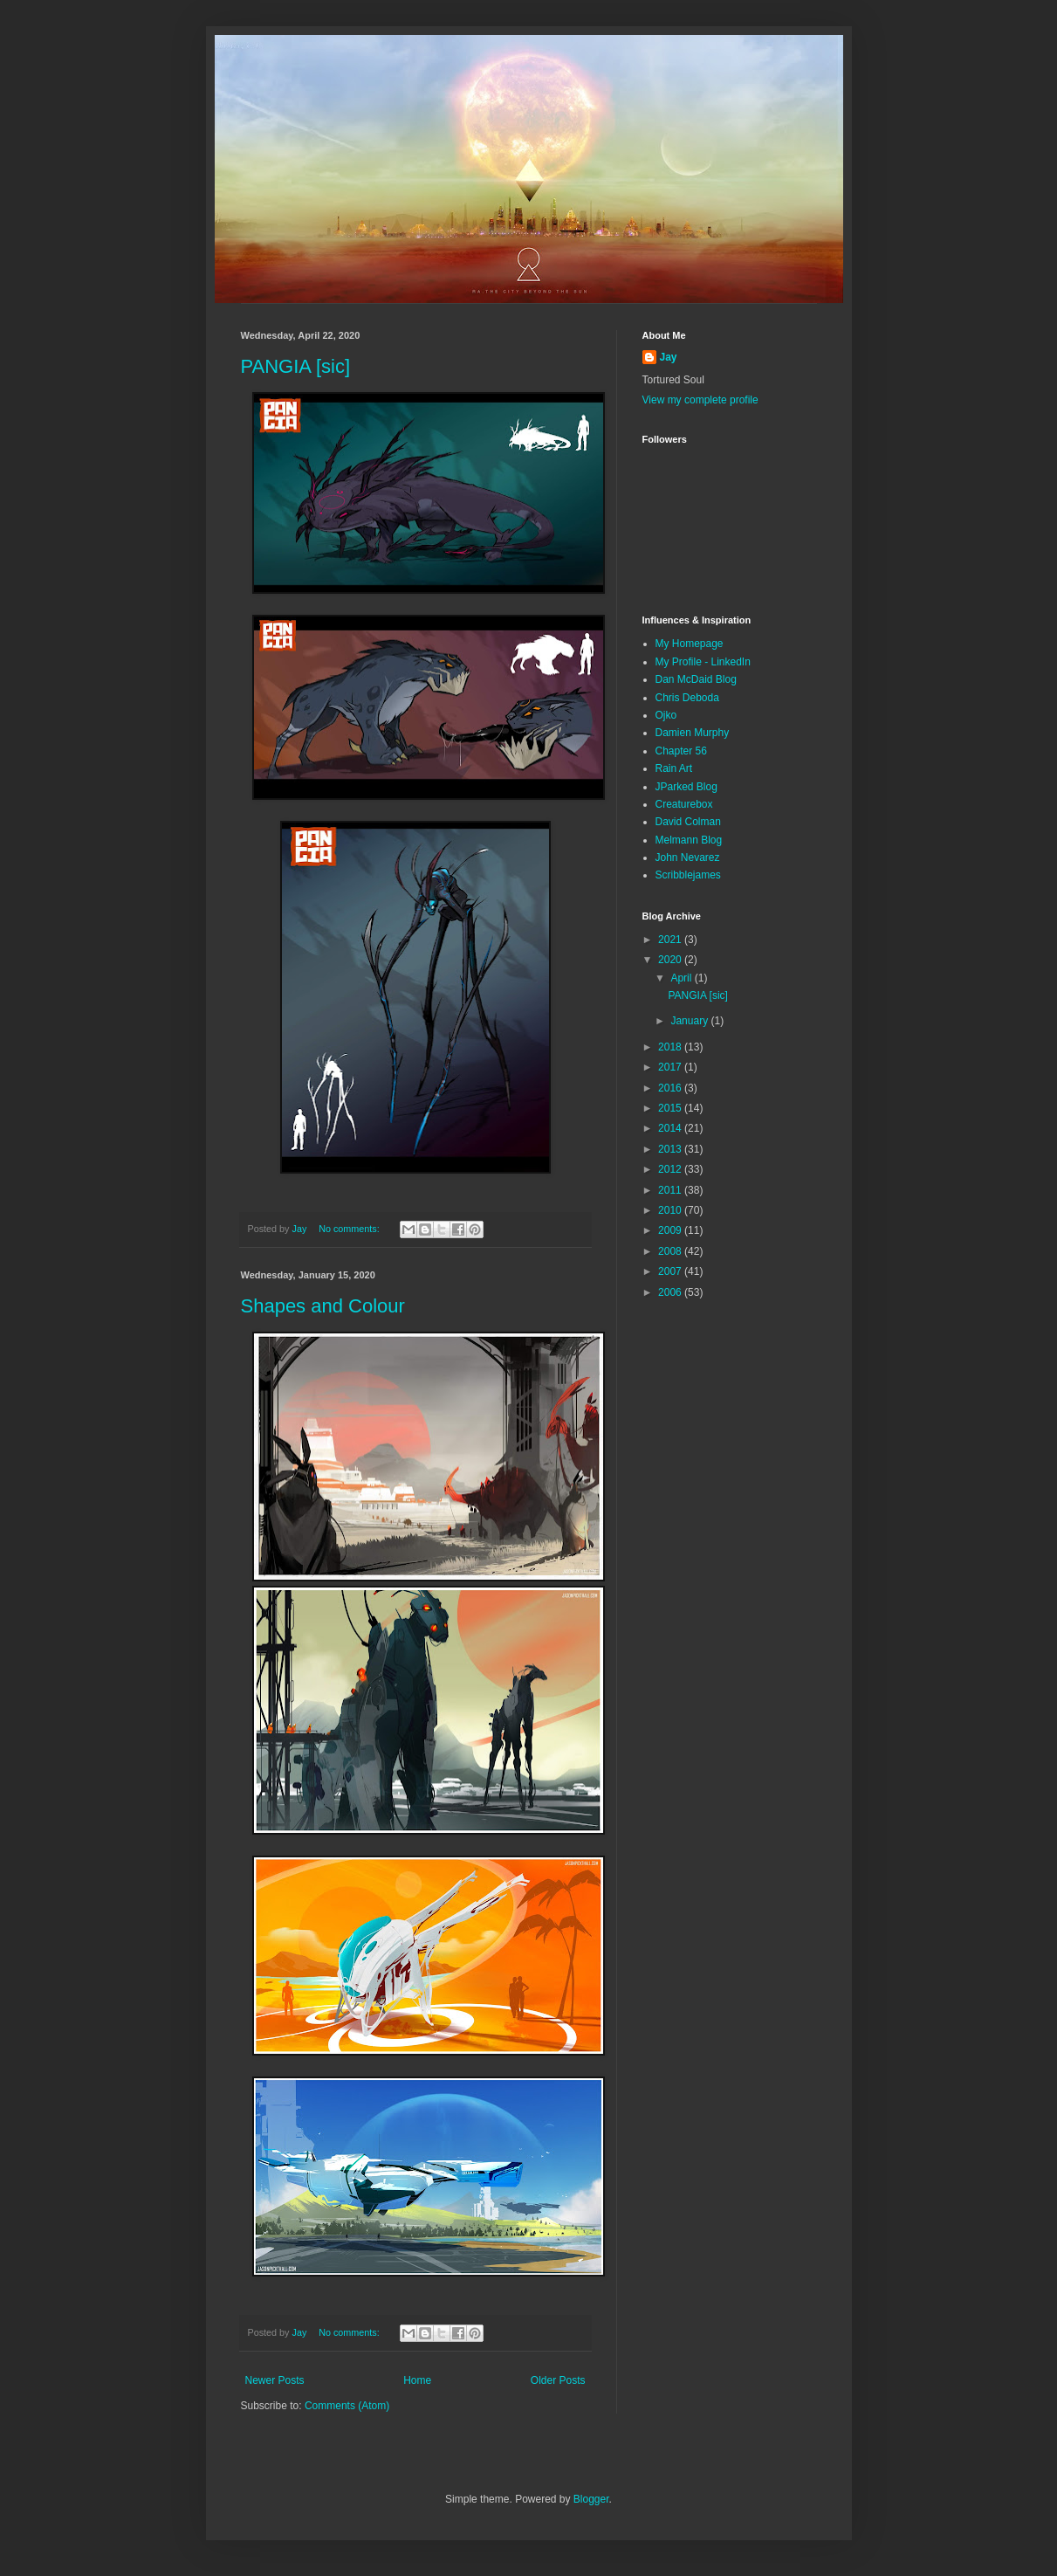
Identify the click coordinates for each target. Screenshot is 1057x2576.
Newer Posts (275, 2380)
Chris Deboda (687, 698)
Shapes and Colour (323, 1306)
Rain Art (674, 768)
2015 (671, 1108)
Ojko (666, 715)
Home (417, 2380)
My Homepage (689, 643)
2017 (671, 1067)
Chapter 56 (681, 751)
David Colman (688, 822)
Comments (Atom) (347, 2406)
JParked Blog (686, 787)
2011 (671, 1190)
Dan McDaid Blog (696, 679)
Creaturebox (684, 804)
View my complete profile (700, 400)
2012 (671, 1169)
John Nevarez (687, 857)
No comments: (350, 1228)
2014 (671, 1128)
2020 (671, 960)
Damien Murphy (692, 733)
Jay (668, 357)
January (690, 1021)
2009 (671, 1230)
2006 (671, 1292)
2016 (671, 1088)
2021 (671, 939)
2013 (671, 1149)
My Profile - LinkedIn (703, 662)
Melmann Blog (689, 840)
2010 (671, 1210)
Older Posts (558, 2380)
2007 (671, 1271)
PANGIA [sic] (296, 366)
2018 (671, 1047)
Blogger (591, 2499)
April (682, 978)
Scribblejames (688, 875)
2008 (671, 1251)
